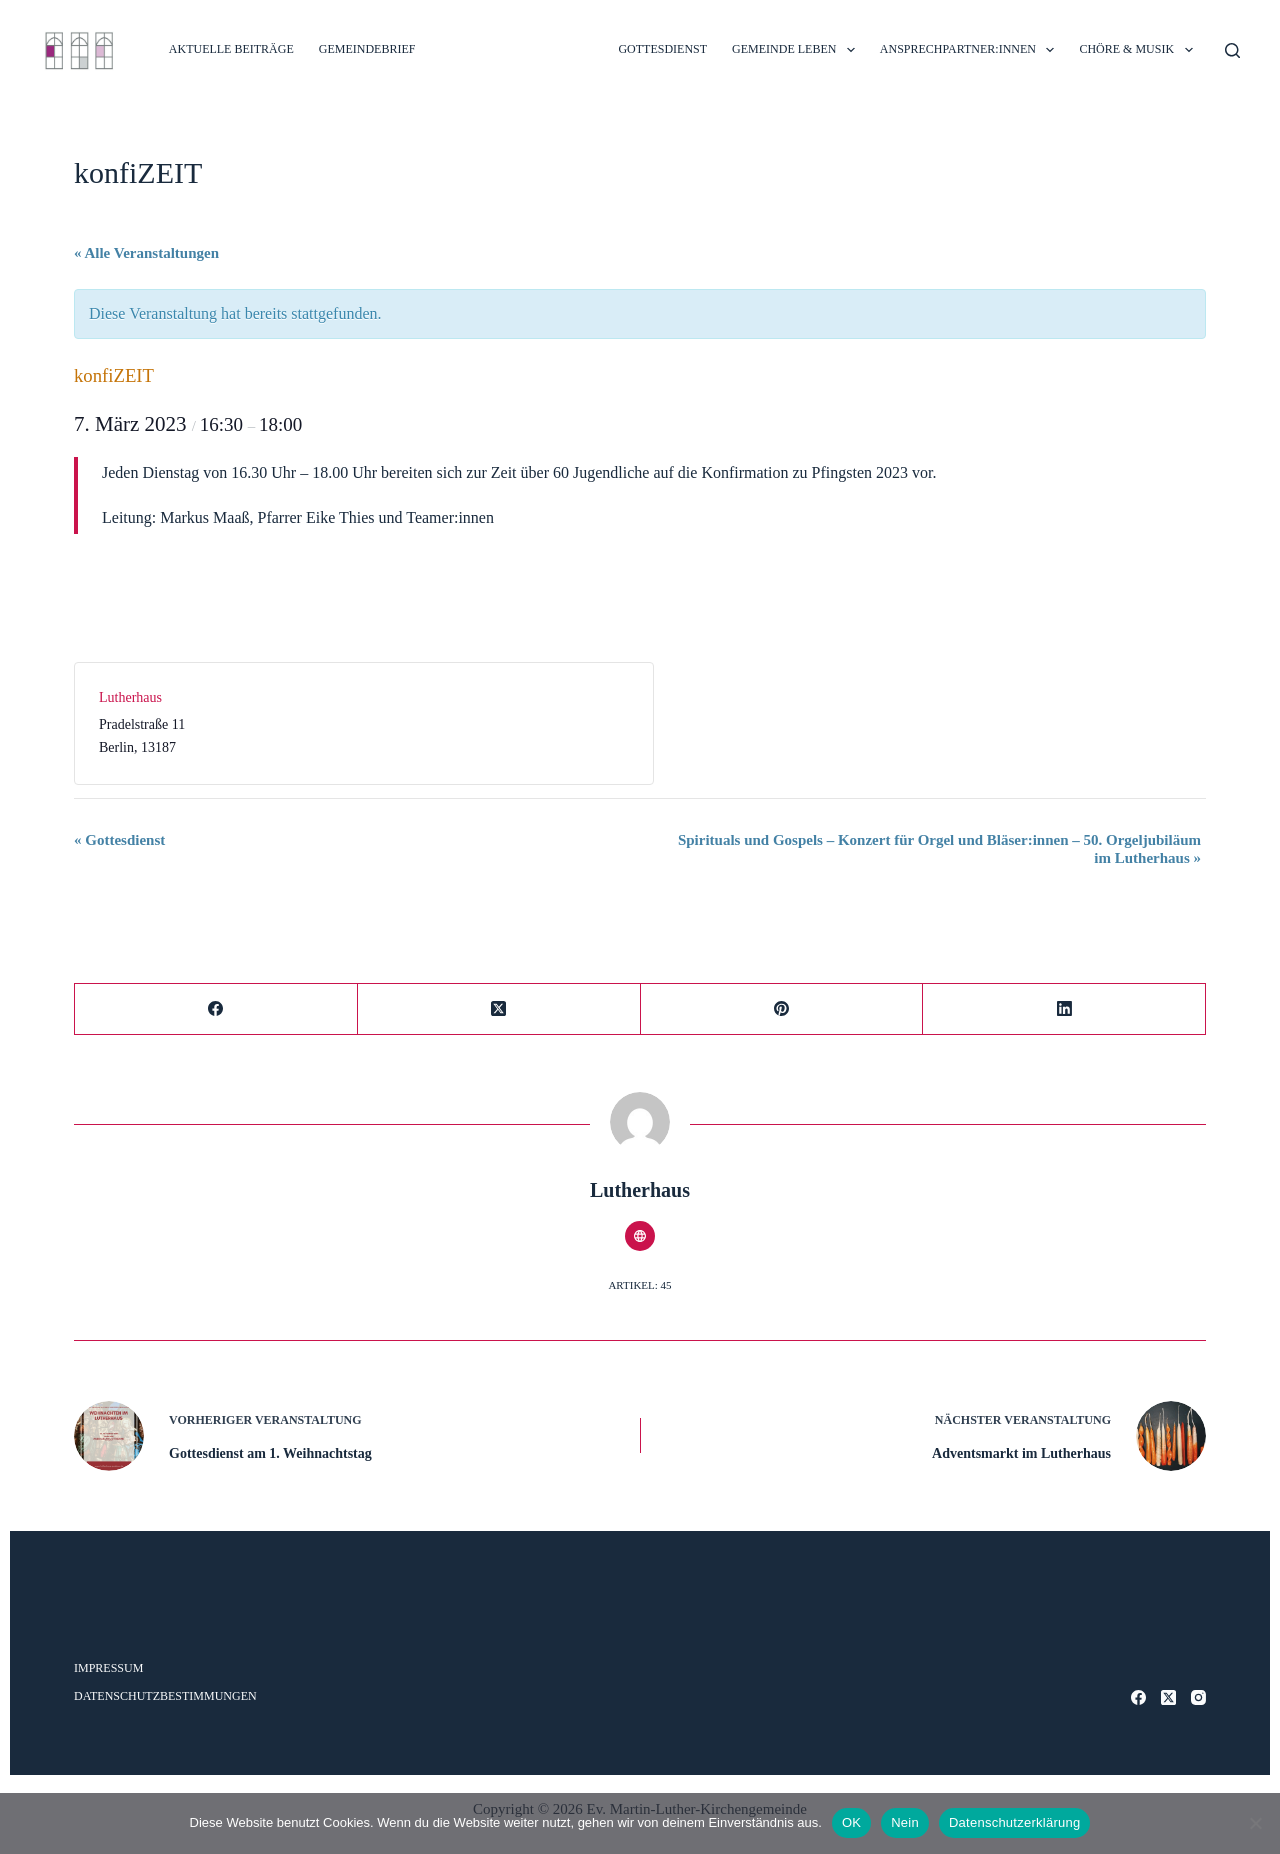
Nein (905, 1822)
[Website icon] (640, 1236)
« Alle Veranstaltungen (146, 253)
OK (851, 1822)
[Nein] (1255, 1823)
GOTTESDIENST (662, 49)
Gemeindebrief (367, 49)
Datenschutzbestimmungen (165, 1696)
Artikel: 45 (639, 1285)
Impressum (108, 1668)
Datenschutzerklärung (1014, 1822)
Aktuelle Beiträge (231, 49)
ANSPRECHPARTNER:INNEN (971, 50)
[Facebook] (216, 1009)
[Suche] (1232, 50)
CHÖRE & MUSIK (1139, 50)
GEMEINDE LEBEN (797, 50)
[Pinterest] (782, 1009)
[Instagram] (1198, 1697)
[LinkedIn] (1064, 1009)
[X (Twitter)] (499, 1009)
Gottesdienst (119, 840)
